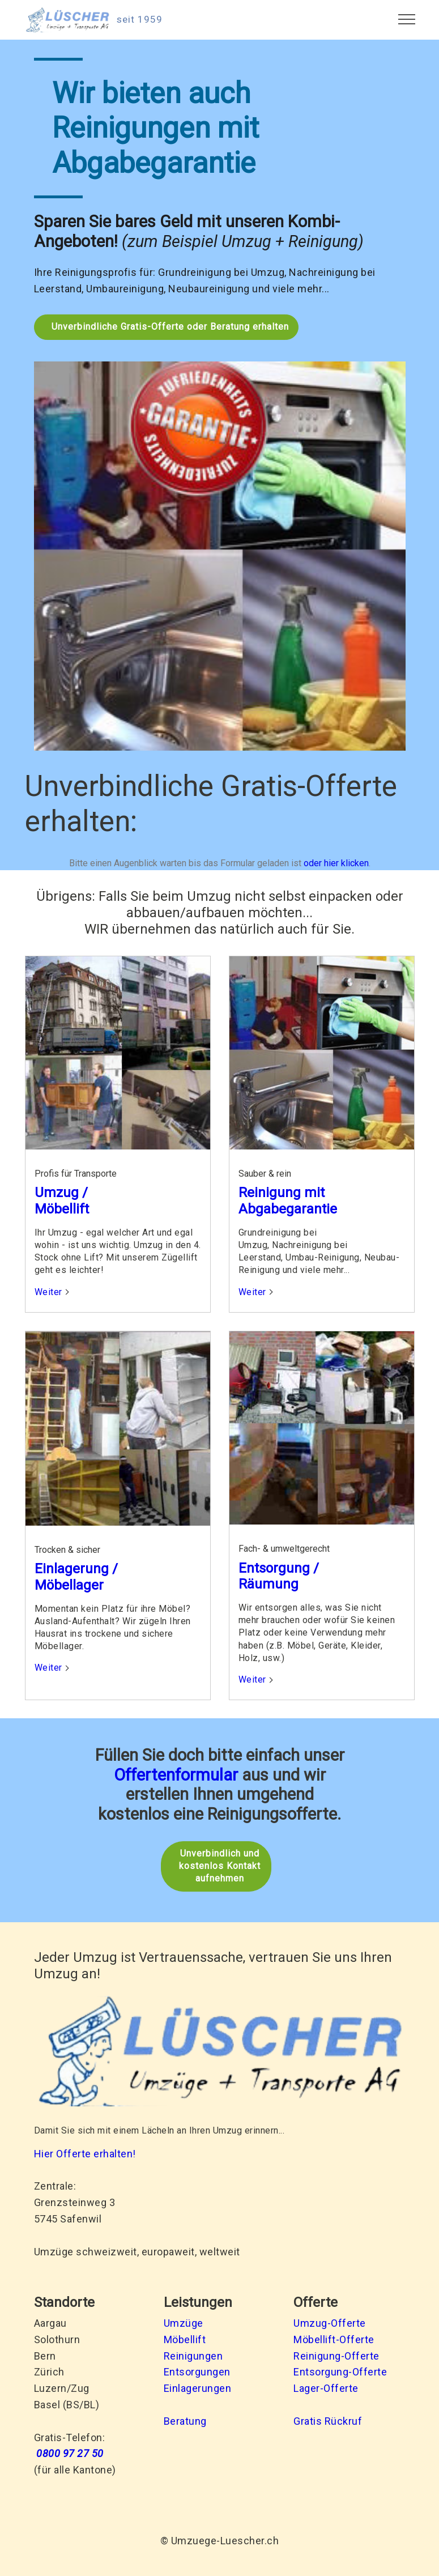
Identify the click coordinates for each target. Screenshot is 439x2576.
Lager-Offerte (326, 2388)
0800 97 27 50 (70, 2453)
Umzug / (61, 1192)
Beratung (185, 2420)
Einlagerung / (76, 1568)
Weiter (48, 1291)
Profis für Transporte (76, 1173)
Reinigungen (193, 2355)
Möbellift (62, 1209)
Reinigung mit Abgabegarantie (287, 1201)
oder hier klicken (336, 863)
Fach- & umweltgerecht (284, 1548)
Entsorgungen (197, 2371)
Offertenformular (176, 1774)
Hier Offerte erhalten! (85, 2153)
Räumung (268, 1584)
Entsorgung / (278, 1568)
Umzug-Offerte (329, 2322)
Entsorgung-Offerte (340, 2371)
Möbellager (69, 1585)
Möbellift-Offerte (333, 2339)
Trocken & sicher (67, 1549)
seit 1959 (140, 20)
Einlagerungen (198, 2388)
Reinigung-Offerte (336, 2355)
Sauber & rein (264, 1173)
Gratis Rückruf (327, 2420)
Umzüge (183, 2322)
